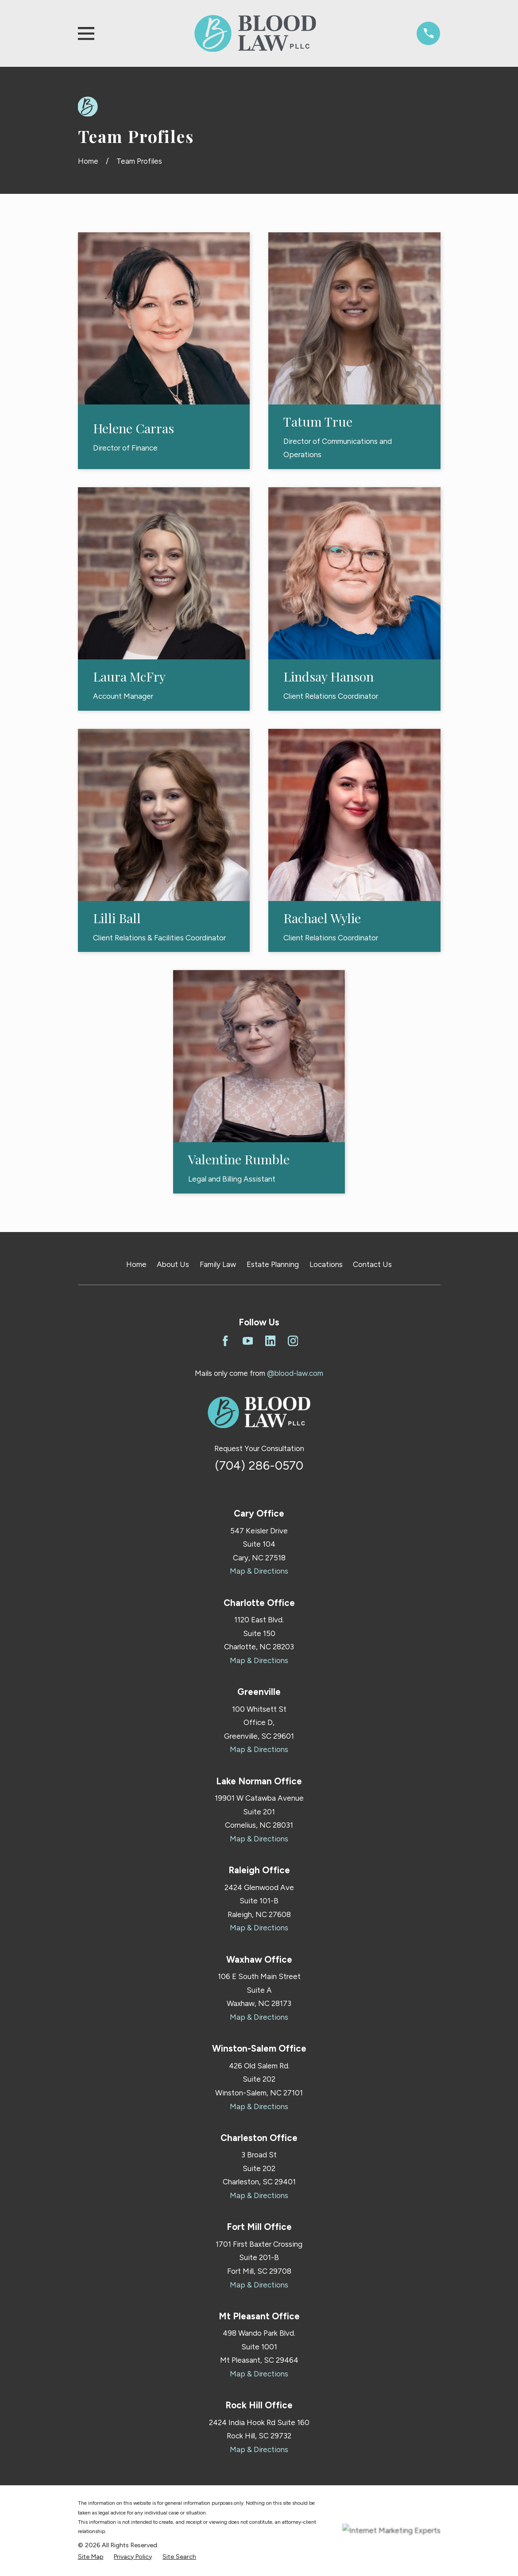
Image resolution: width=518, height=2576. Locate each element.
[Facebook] (225, 1341)
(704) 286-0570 (259, 1465)
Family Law (218, 1264)
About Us (173, 1264)
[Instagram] (293, 1341)
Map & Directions (259, 1571)
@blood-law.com (295, 1373)
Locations (326, 1264)
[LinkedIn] (270, 1341)
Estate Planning (273, 1264)
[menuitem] (91, 2557)
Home (136, 1264)
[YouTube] (248, 1341)
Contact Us (372, 1264)
